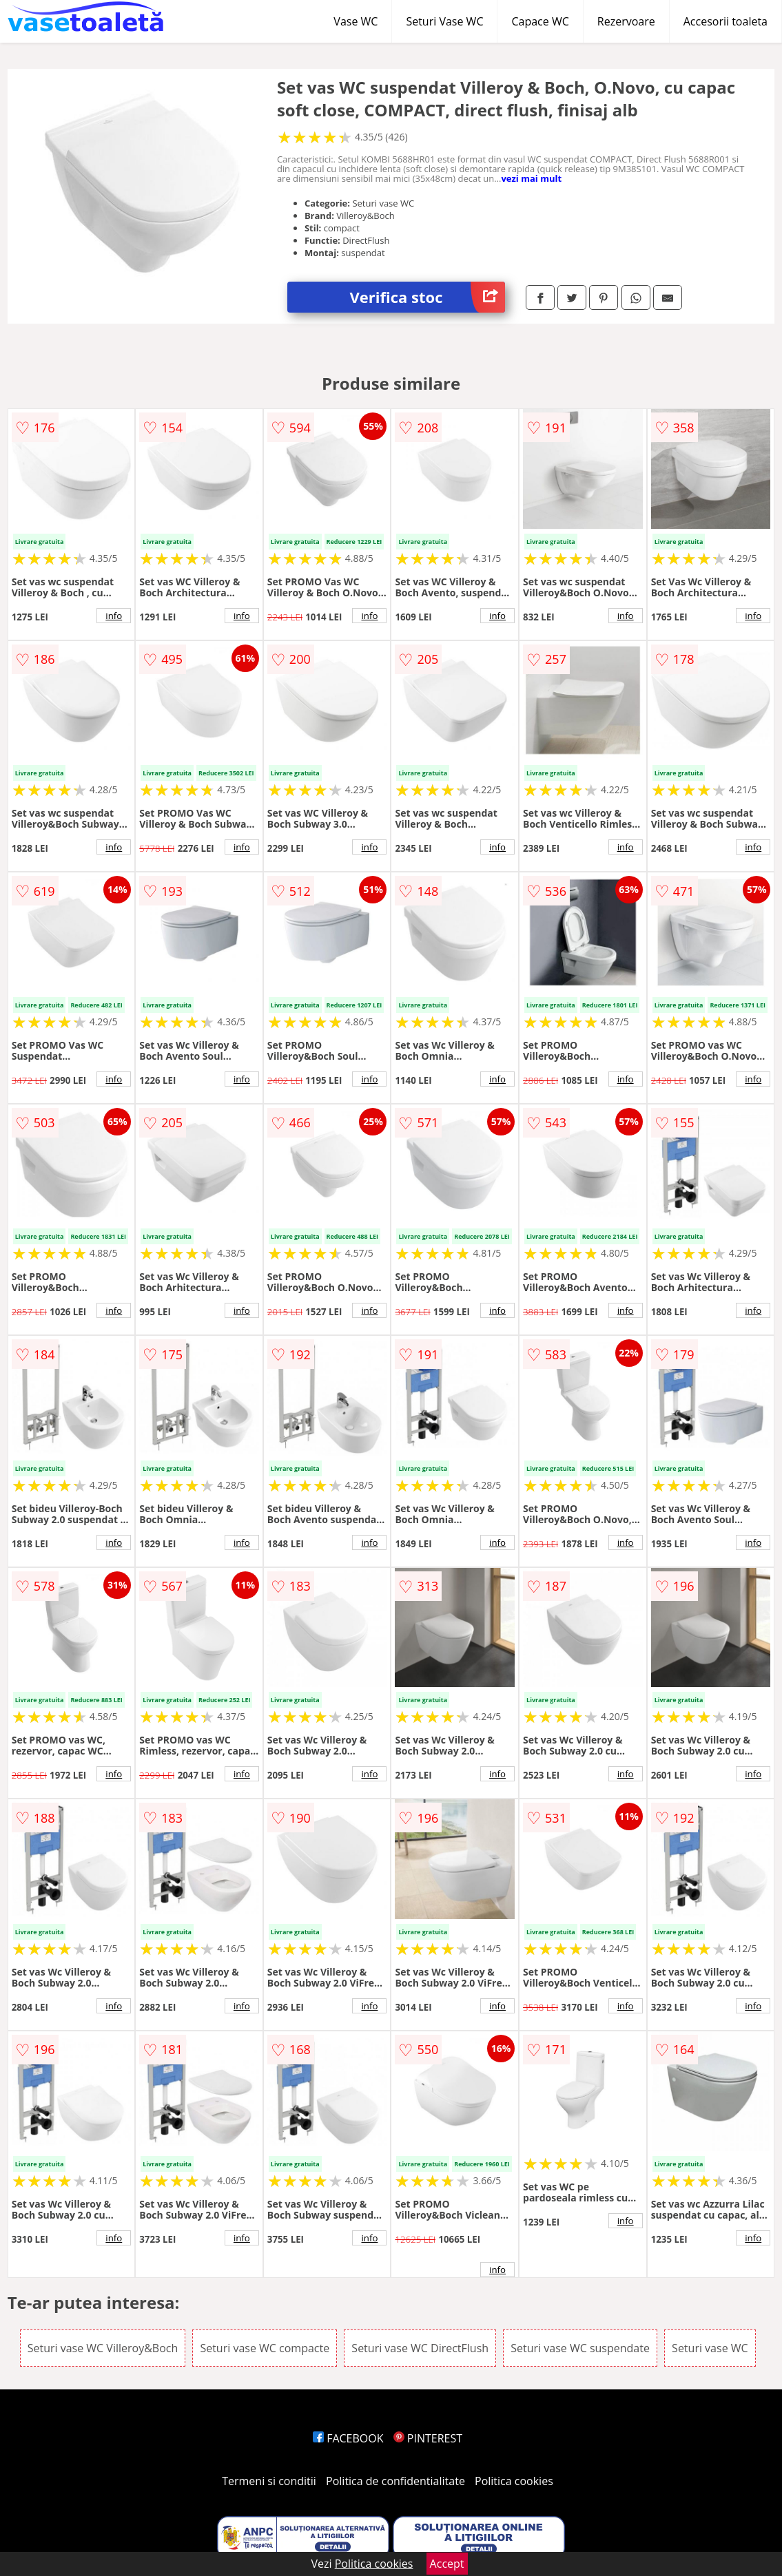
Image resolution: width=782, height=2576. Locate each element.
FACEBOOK (348, 2438)
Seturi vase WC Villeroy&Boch (103, 2348)
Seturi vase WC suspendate (580, 2348)
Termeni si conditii (269, 2481)
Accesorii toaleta (725, 21)
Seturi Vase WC (444, 21)
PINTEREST (427, 2438)
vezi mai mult (531, 178)
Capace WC (539, 21)
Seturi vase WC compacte (264, 2348)
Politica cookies (514, 2481)
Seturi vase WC (710, 2348)
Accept (447, 2563)
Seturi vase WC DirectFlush (419, 2348)
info (113, 615)
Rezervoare (626, 21)
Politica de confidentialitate (395, 2481)
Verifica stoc (427, 297)
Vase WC (355, 21)
